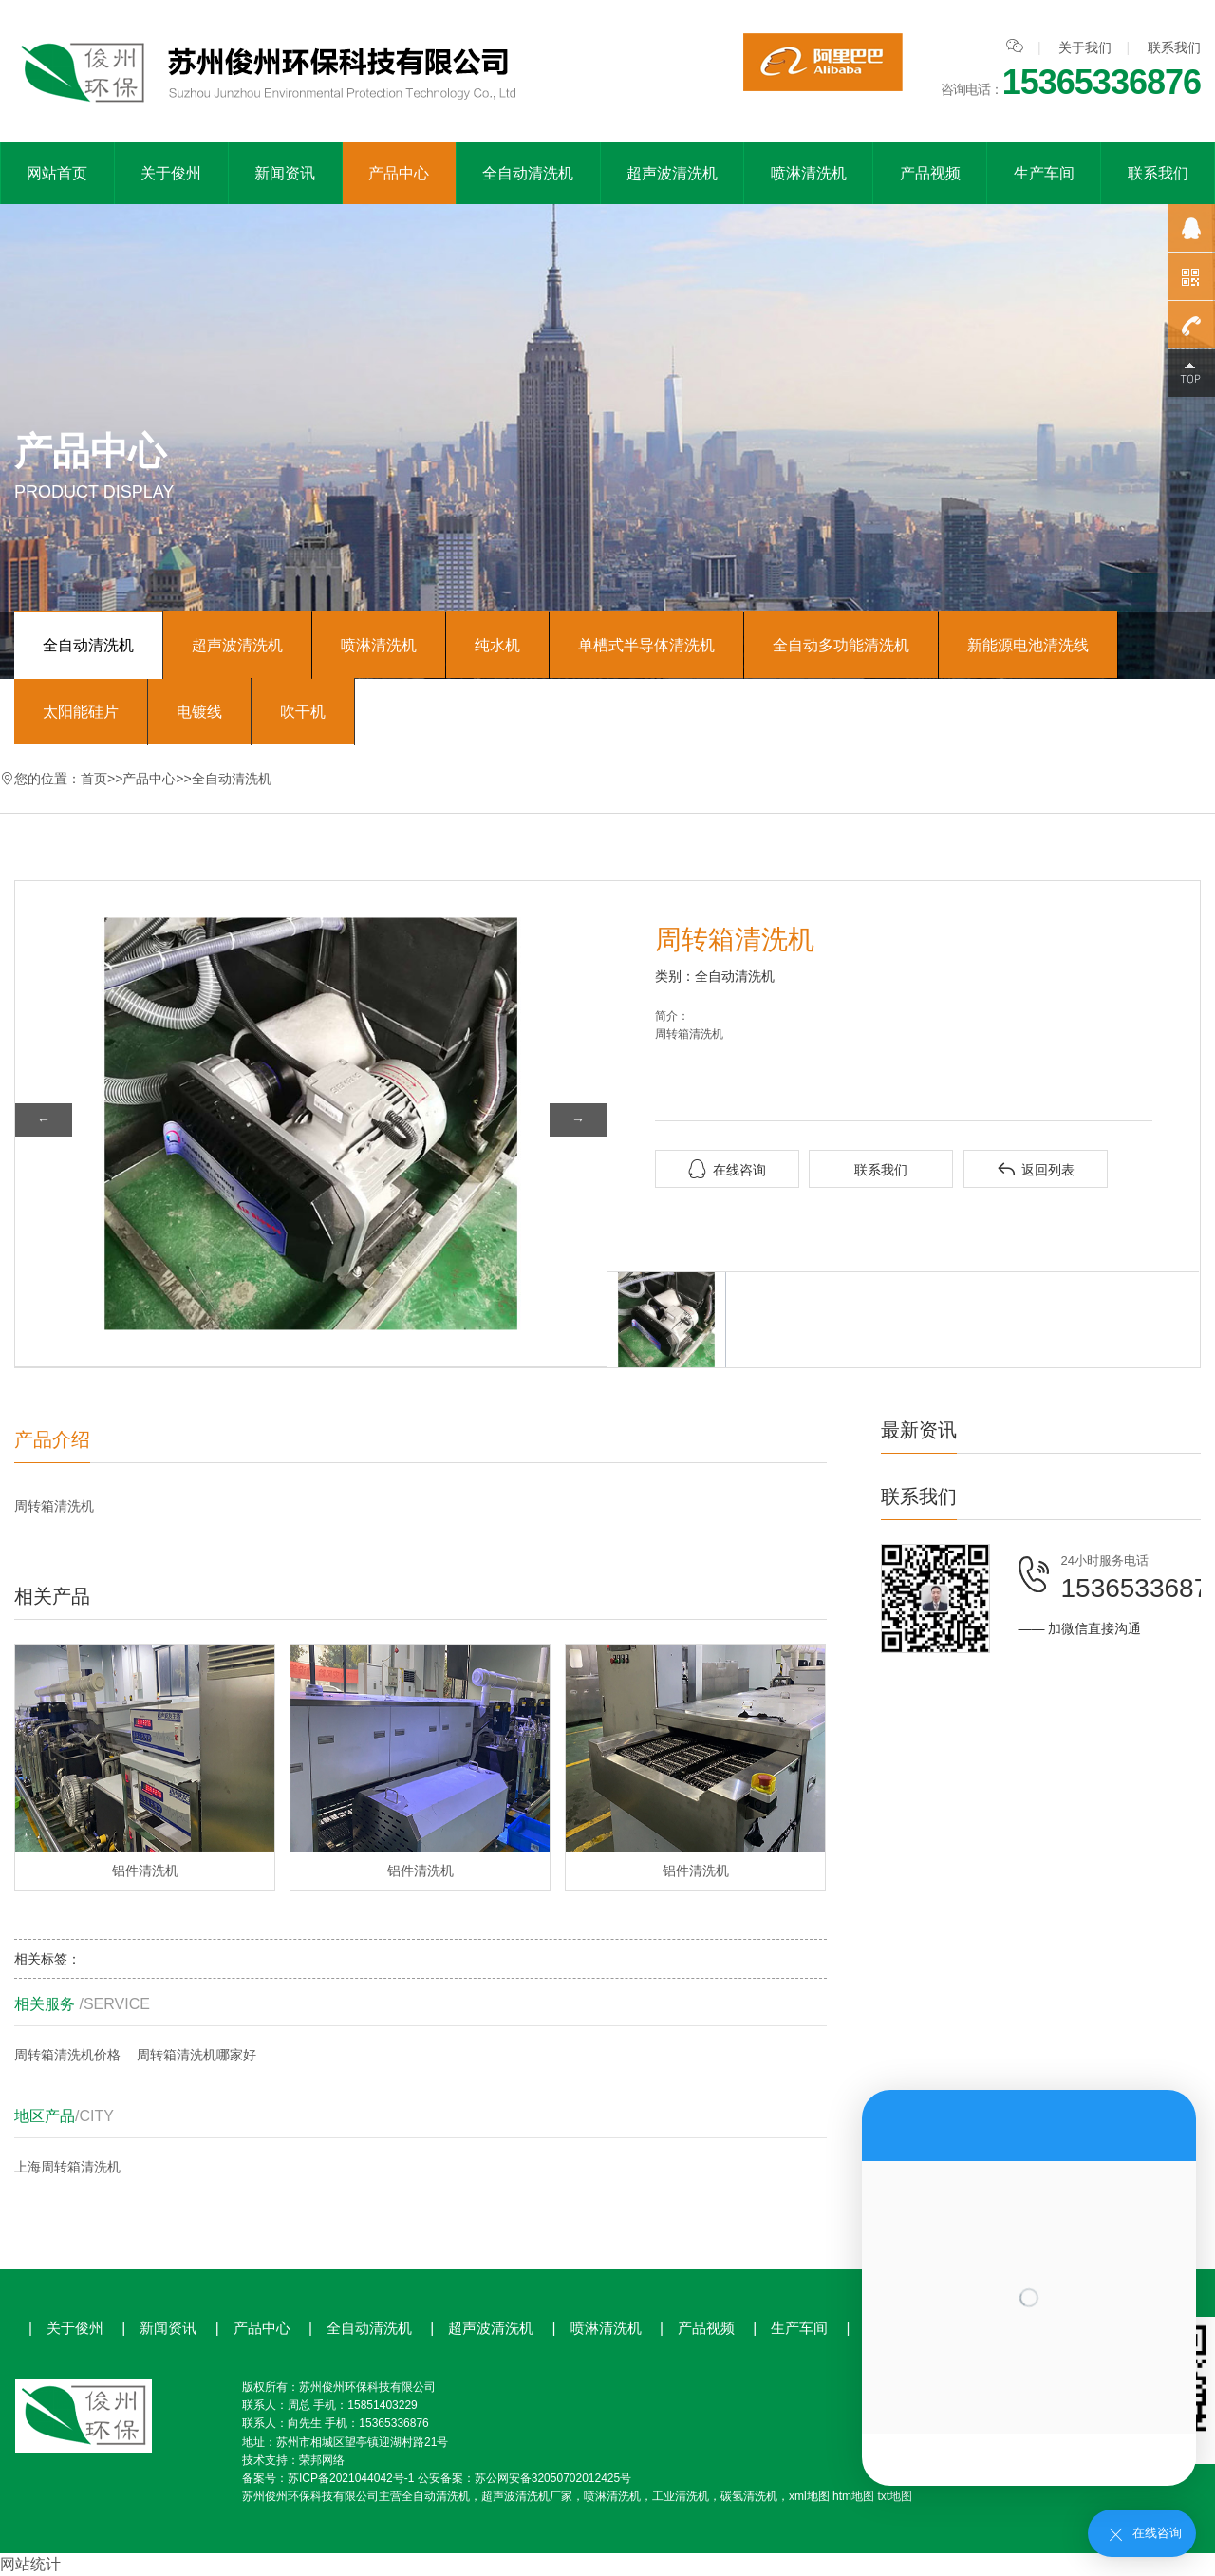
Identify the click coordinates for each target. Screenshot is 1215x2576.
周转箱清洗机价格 (67, 2054)
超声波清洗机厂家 (526, 2496)
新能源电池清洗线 (1028, 645)
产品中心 (398, 173)
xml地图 (809, 2496)
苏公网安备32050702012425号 (553, 2478)
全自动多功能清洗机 (841, 645)
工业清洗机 (680, 2496)
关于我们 (1085, 47)
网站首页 (57, 173)
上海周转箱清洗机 (67, 2166)
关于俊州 (170, 173)
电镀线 (199, 712)
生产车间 (1044, 173)
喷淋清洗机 (809, 173)
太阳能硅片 (81, 712)
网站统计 (30, 2564)
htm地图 (853, 2496)
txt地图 (894, 2496)
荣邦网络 (322, 2460)
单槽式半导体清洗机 (646, 645)
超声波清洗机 (672, 173)
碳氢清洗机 (748, 2496)
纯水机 (497, 645)
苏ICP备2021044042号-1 (351, 2478)
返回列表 (1036, 1169)
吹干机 (303, 712)
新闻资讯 (284, 173)
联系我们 (1174, 47)
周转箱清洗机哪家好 (196, 2054)
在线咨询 (727, 1169)
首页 (94, 778)
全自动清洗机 (527, 173)
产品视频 (930, 173)
